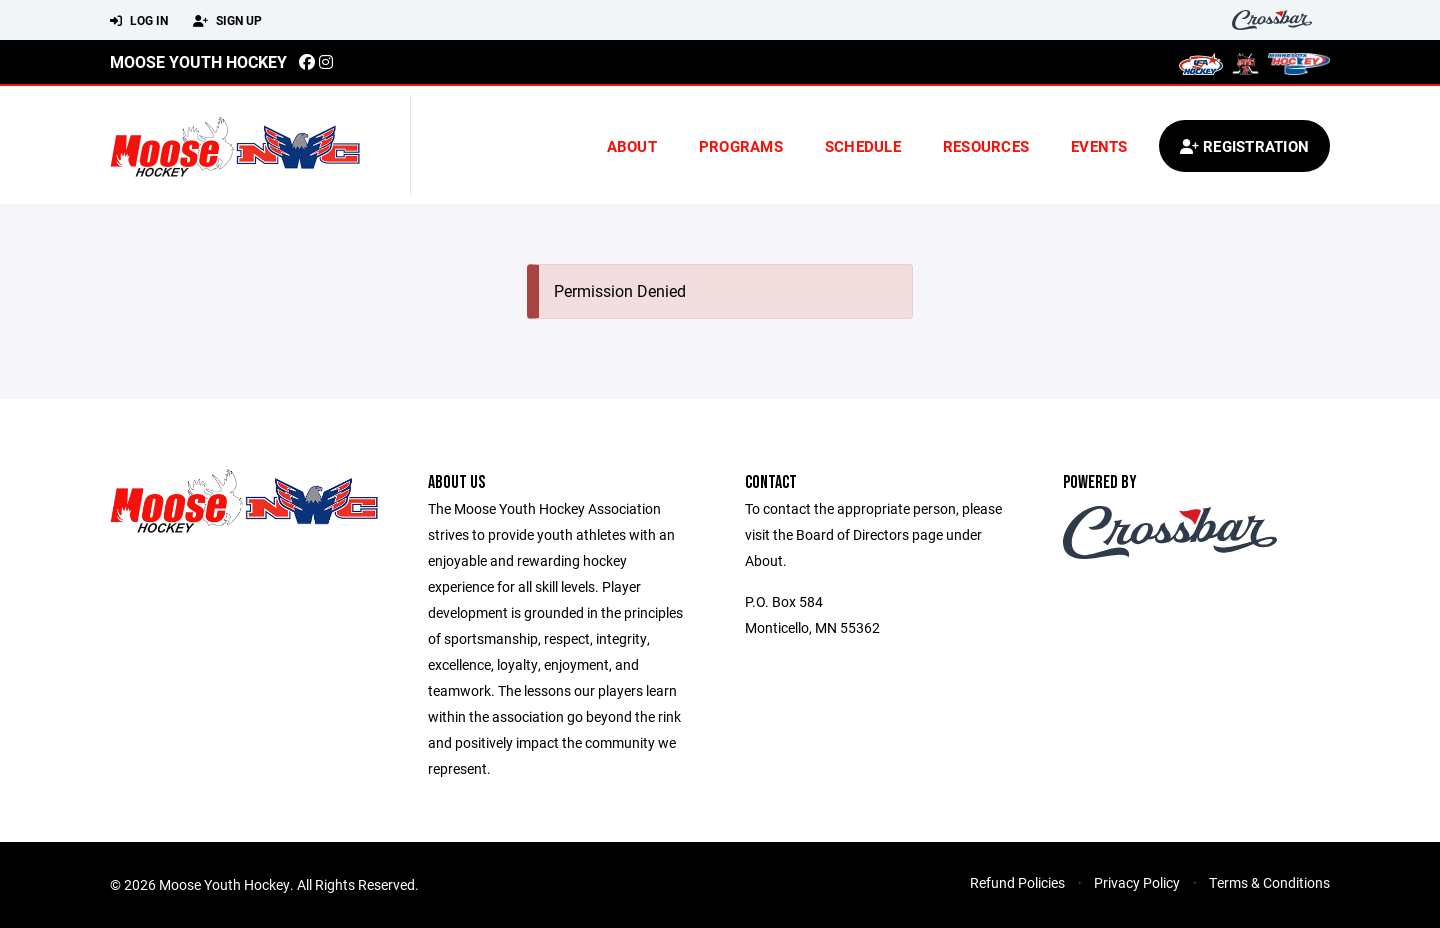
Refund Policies (1017, 882)
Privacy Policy (1137, 882)
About (632, 146)
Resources (986, 146)
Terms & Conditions (1269, 882)
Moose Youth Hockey (198, 61)
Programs (741, 146)
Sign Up (227, 21)
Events (1099, 146)
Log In (139, 21)
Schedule (863, 146)
